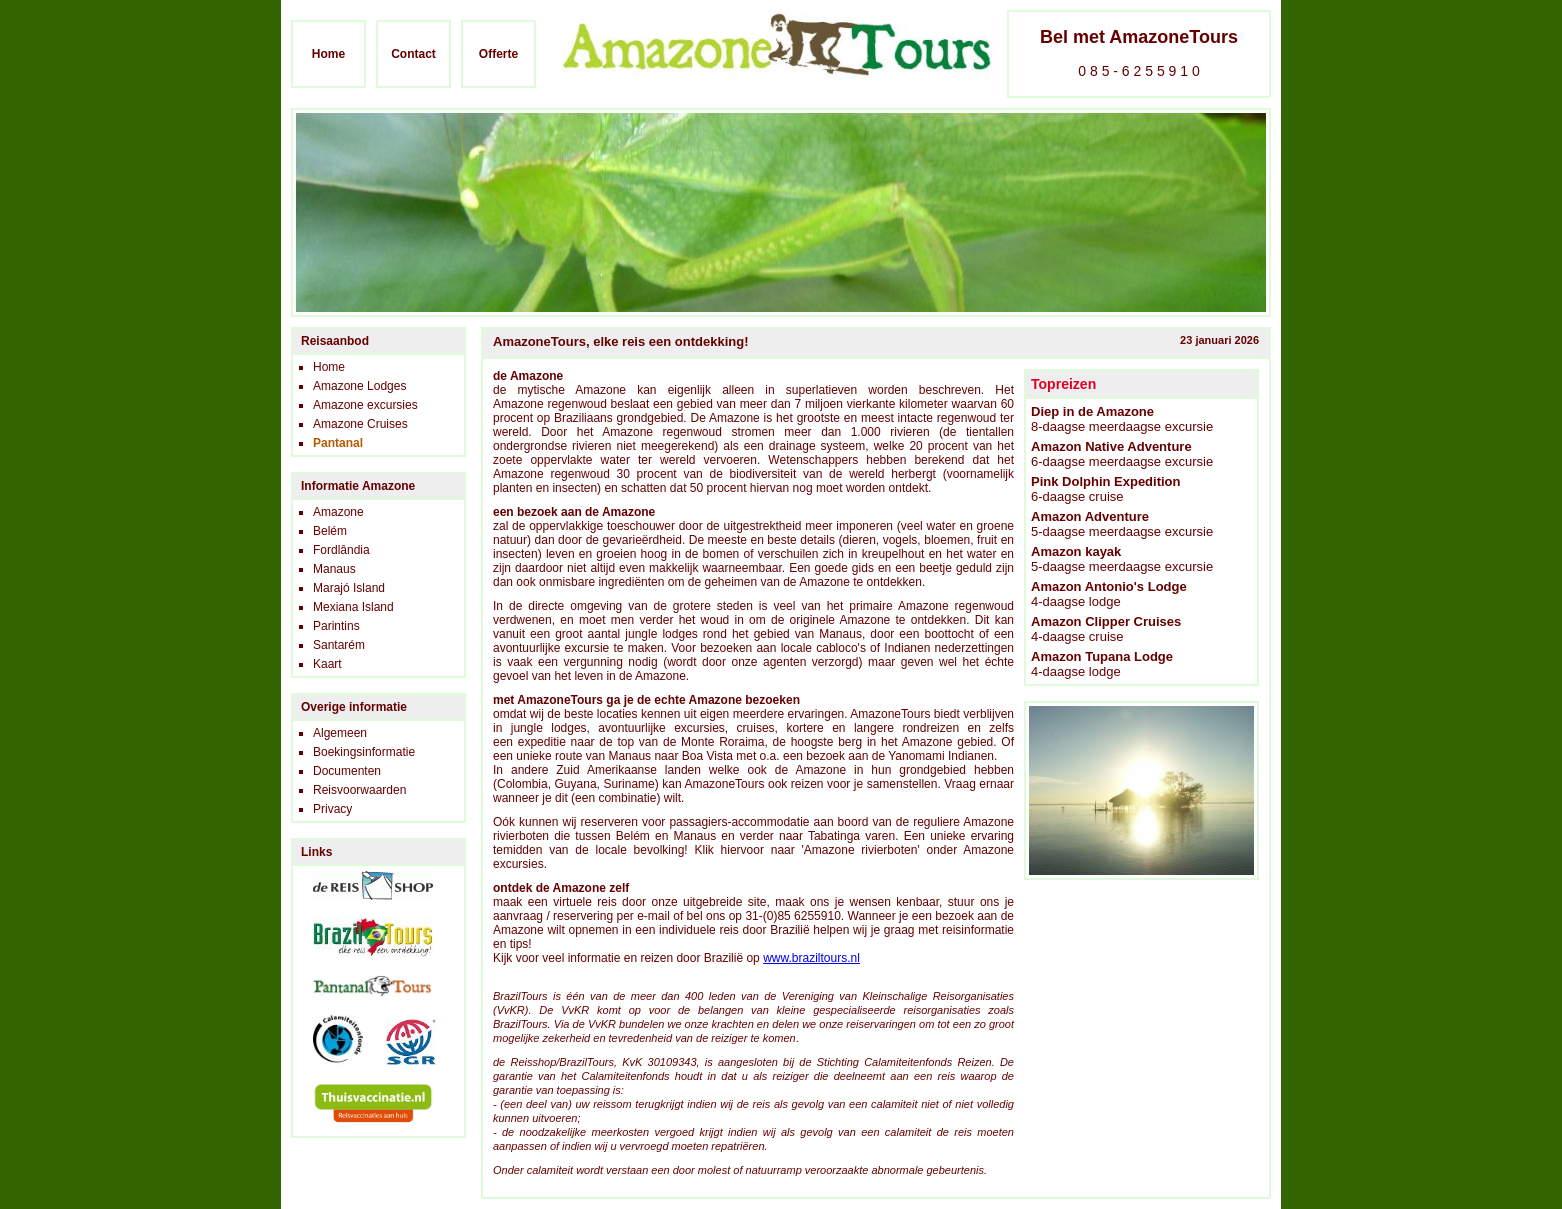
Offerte (498, 54)
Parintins (336, 626)
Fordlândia (341, 550)
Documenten (347, 771)
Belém (330, 531)
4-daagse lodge (1109, 594)
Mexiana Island (353, 607)
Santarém (339, 645)
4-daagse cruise (1106, 629)
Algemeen (340, 733)
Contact (413, 54)
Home (328, 54)
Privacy (332, 809)
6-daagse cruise (1106, 489)
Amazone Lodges (359, 386)
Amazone (338, 512)
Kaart (327, 664)
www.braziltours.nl (811, 958)
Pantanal (338, 443)
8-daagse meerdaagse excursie (1122, 419)
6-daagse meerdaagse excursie (1122, 454)
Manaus (334, 569)
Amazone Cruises (360, 424)
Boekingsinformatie (364, 752)
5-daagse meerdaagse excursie (1122, 524)
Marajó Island (349, 588)
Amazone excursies (365, 405)
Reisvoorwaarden (359, 790)
